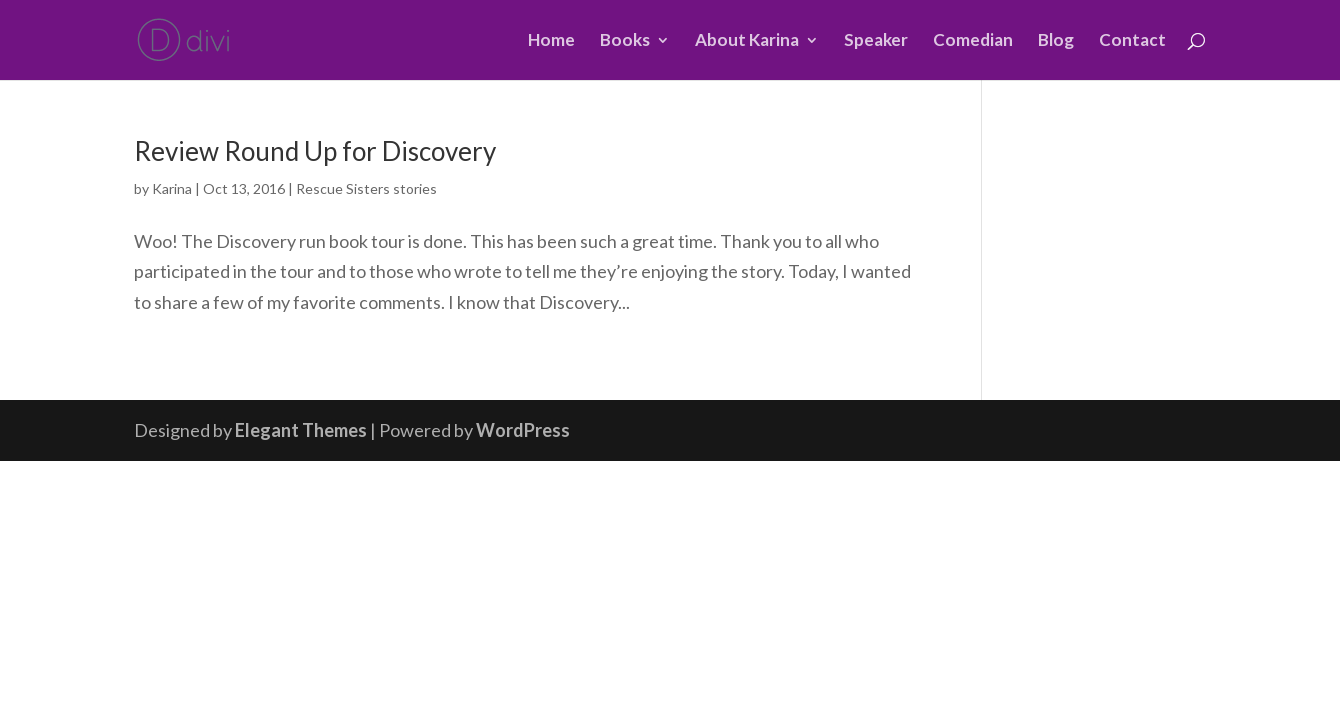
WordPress (523, 430)
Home (551, 41)
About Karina (747, 41)
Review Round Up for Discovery (315, 151)
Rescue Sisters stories (366, 188)
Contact (1132, 41)
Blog (1056, 41)
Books (625, 41)
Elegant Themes (301, 430)
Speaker (876, 41)
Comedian (973, 41)
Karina (172, 188)
